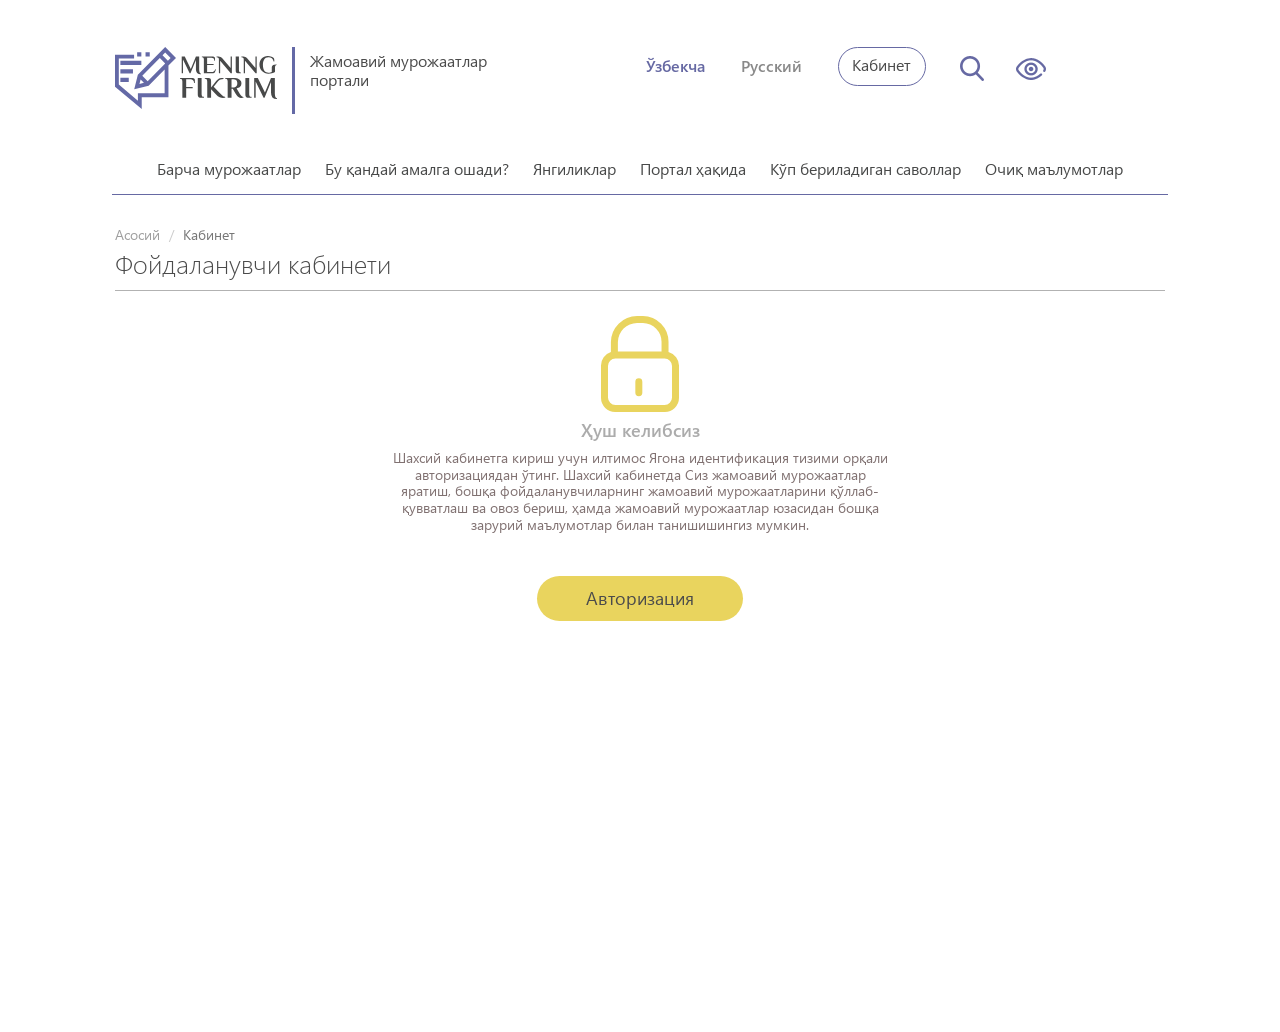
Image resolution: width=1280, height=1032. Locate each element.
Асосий (137, 227)
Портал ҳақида (693, 161)
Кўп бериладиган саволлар (865, 161)
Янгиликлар (574, 161)
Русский (771, 65)
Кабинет (881, 64)
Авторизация (640, 590)
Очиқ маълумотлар (1054, 161)
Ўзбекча (675, 65)
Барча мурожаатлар (229, 161)
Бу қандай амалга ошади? (417, 161)
